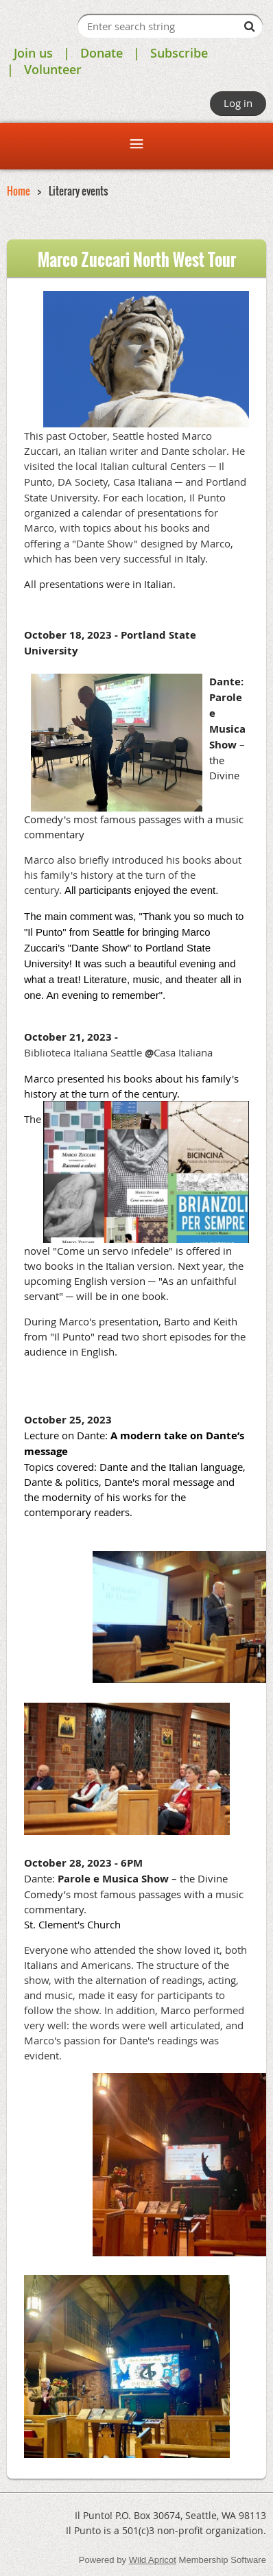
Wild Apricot (152, 2560)
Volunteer (53, 69)
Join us (33, 53)
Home (18, 190)
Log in (238, 103)
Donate (101, 53)
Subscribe (179, 53)
